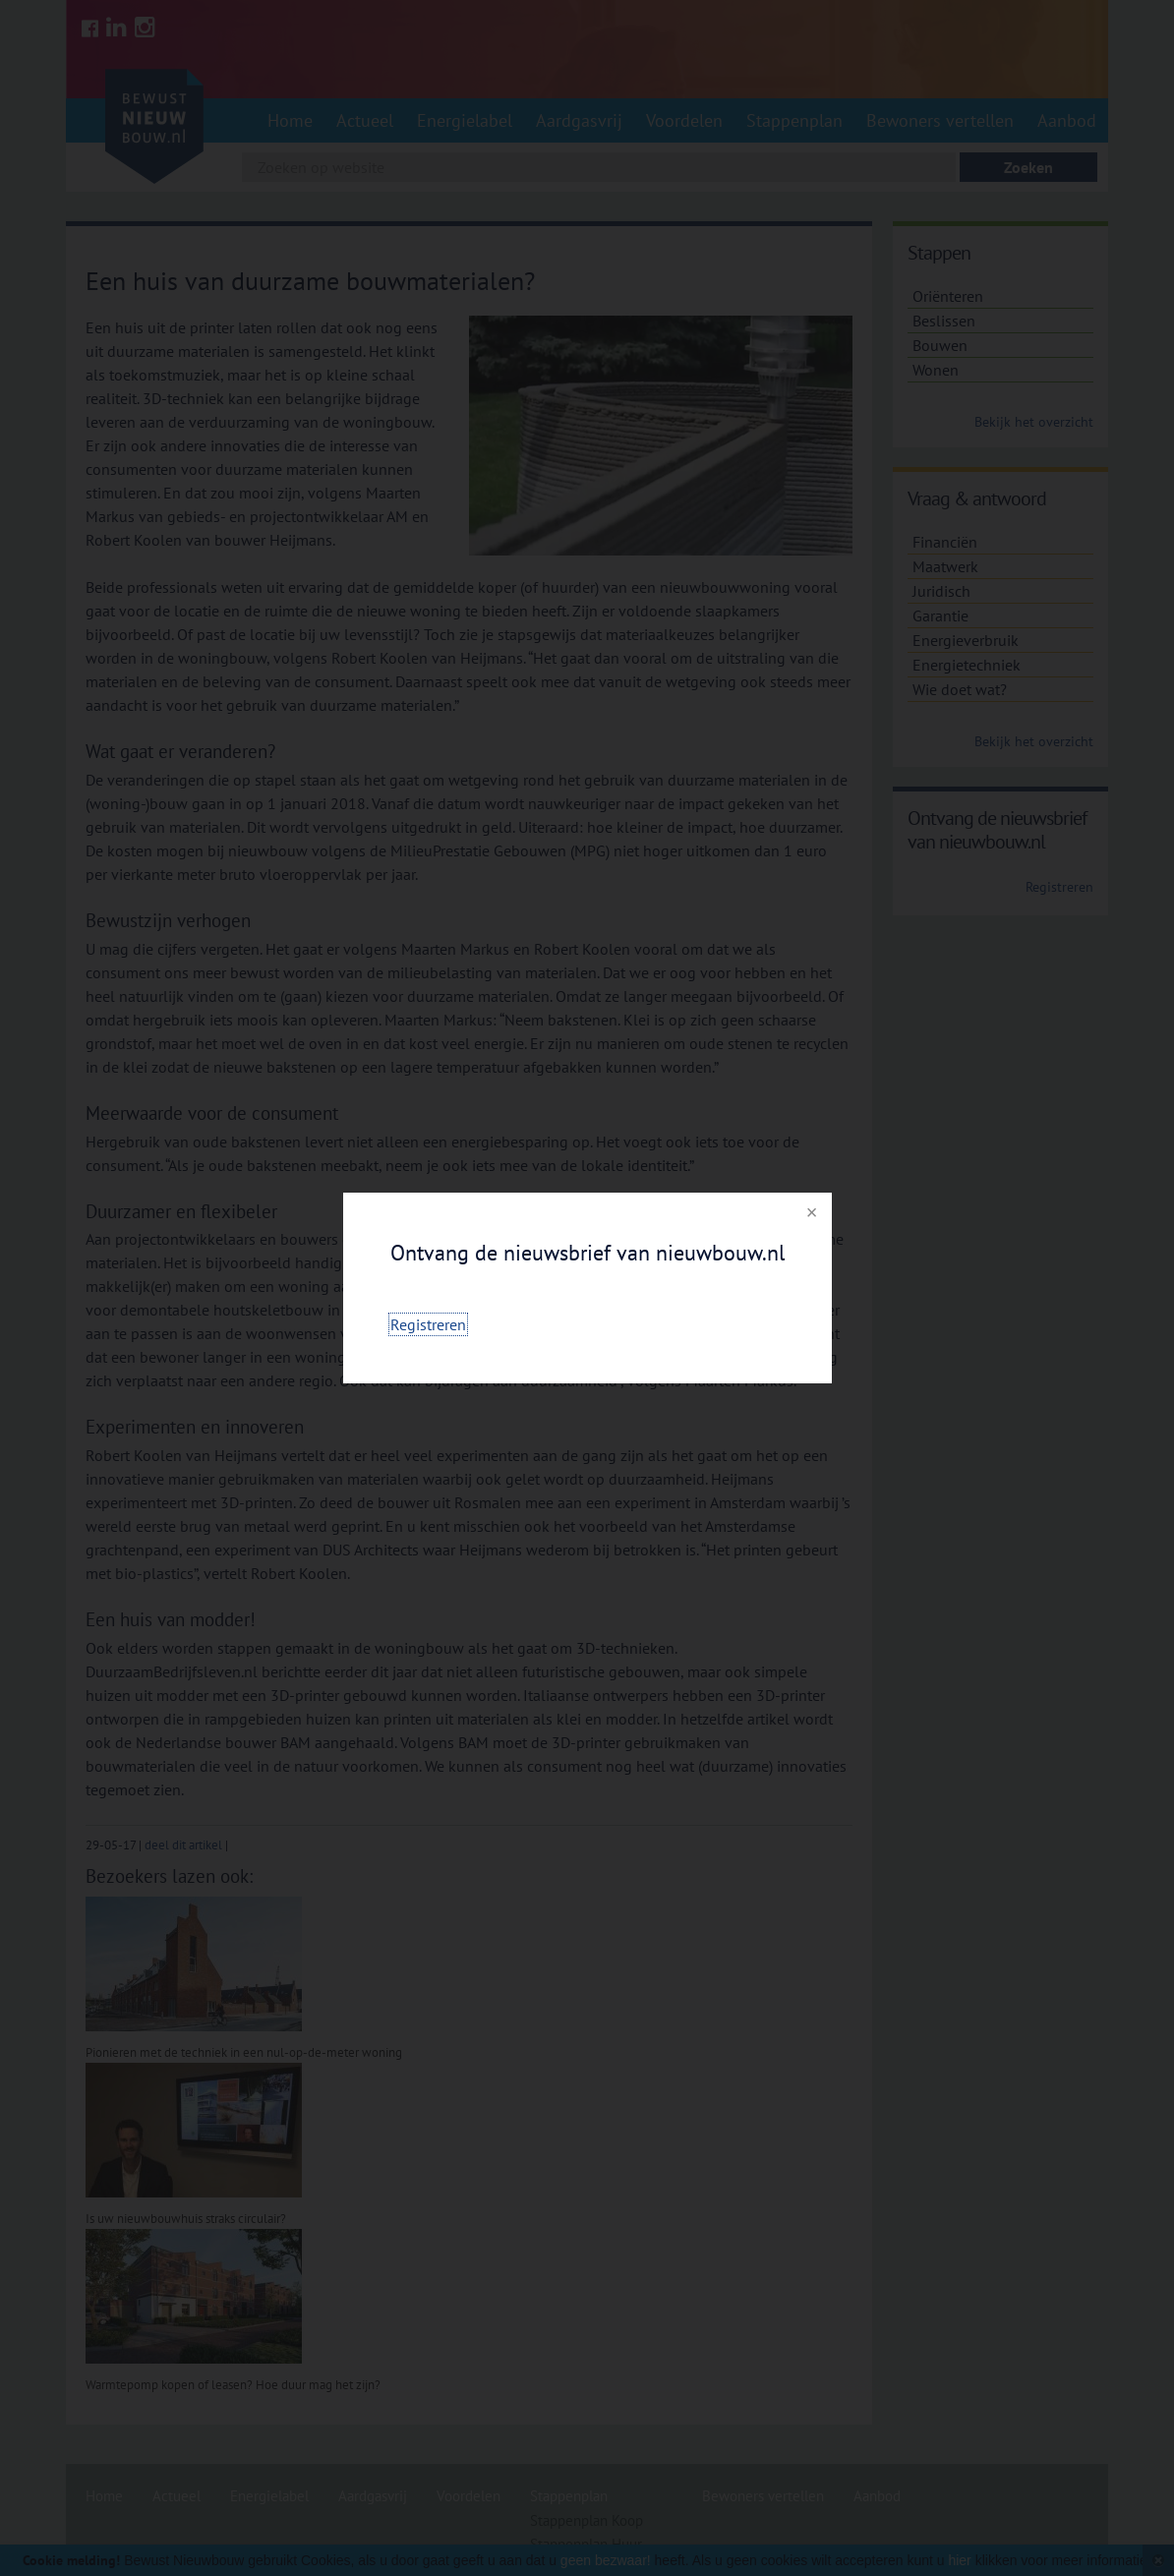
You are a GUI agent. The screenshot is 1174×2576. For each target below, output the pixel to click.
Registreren (428, 1324)
